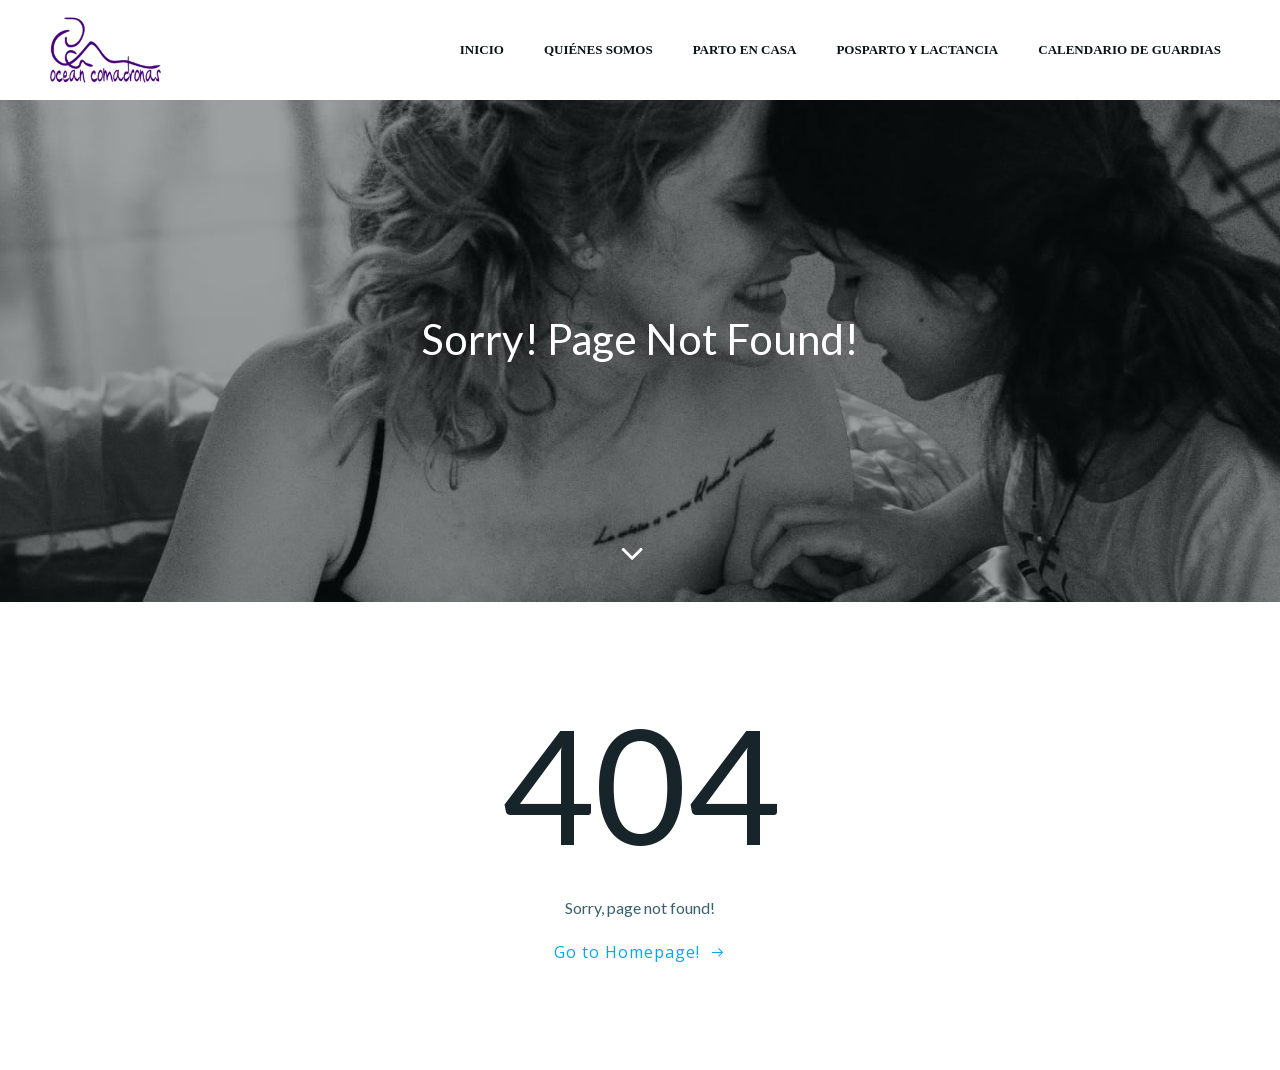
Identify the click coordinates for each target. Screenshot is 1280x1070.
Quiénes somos (598, 49)
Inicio (482, 49)
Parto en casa (745, 49)
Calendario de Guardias (1129, 49)
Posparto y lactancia (917, 49)
